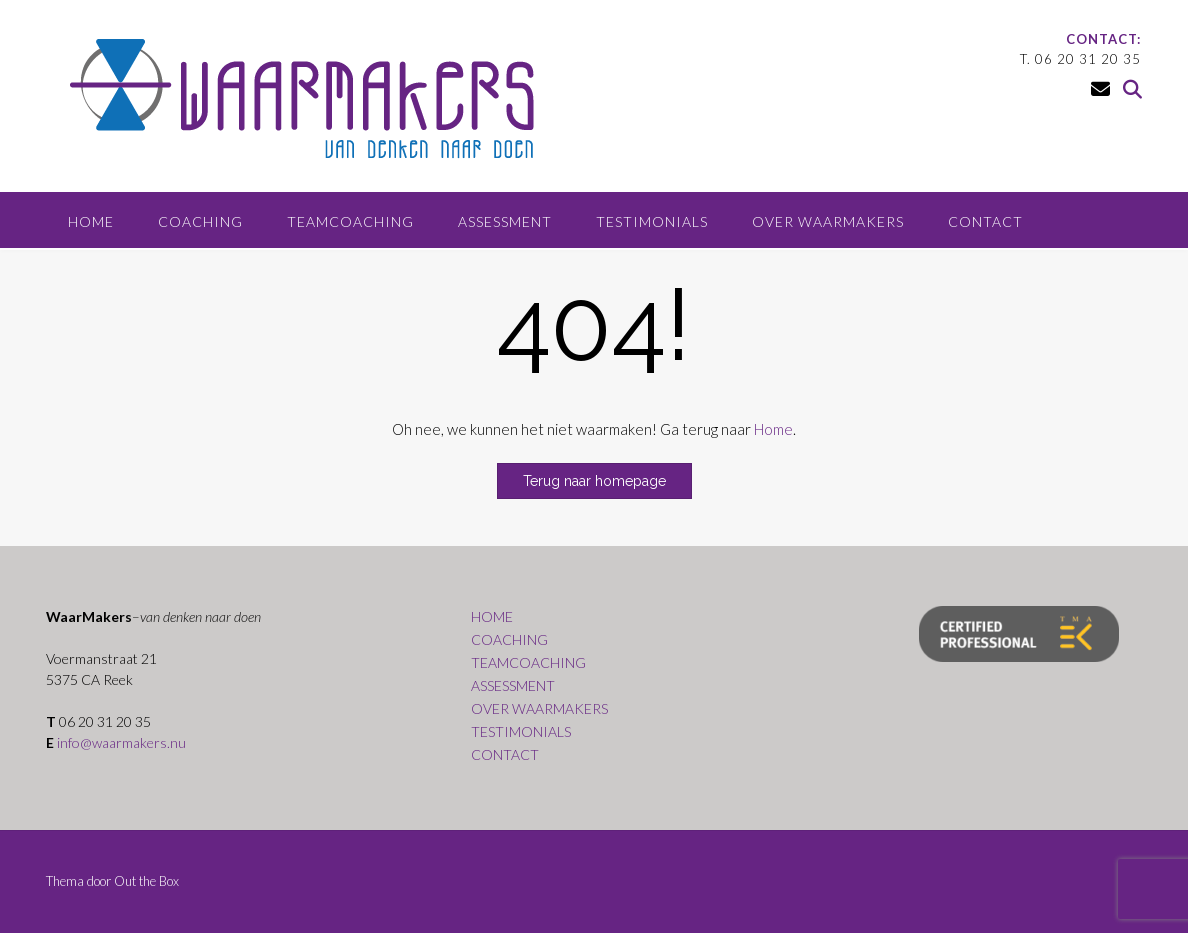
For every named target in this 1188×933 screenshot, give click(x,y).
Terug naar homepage (594, 481)
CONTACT (985, 221)
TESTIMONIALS (652, 221)
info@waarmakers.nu (121, 742)
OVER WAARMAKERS (828, 221)
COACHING (200, 221)
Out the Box (146, 881)
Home (773, 429)
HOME (91, 221)
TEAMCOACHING (350, 221)
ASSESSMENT (505, 221)
